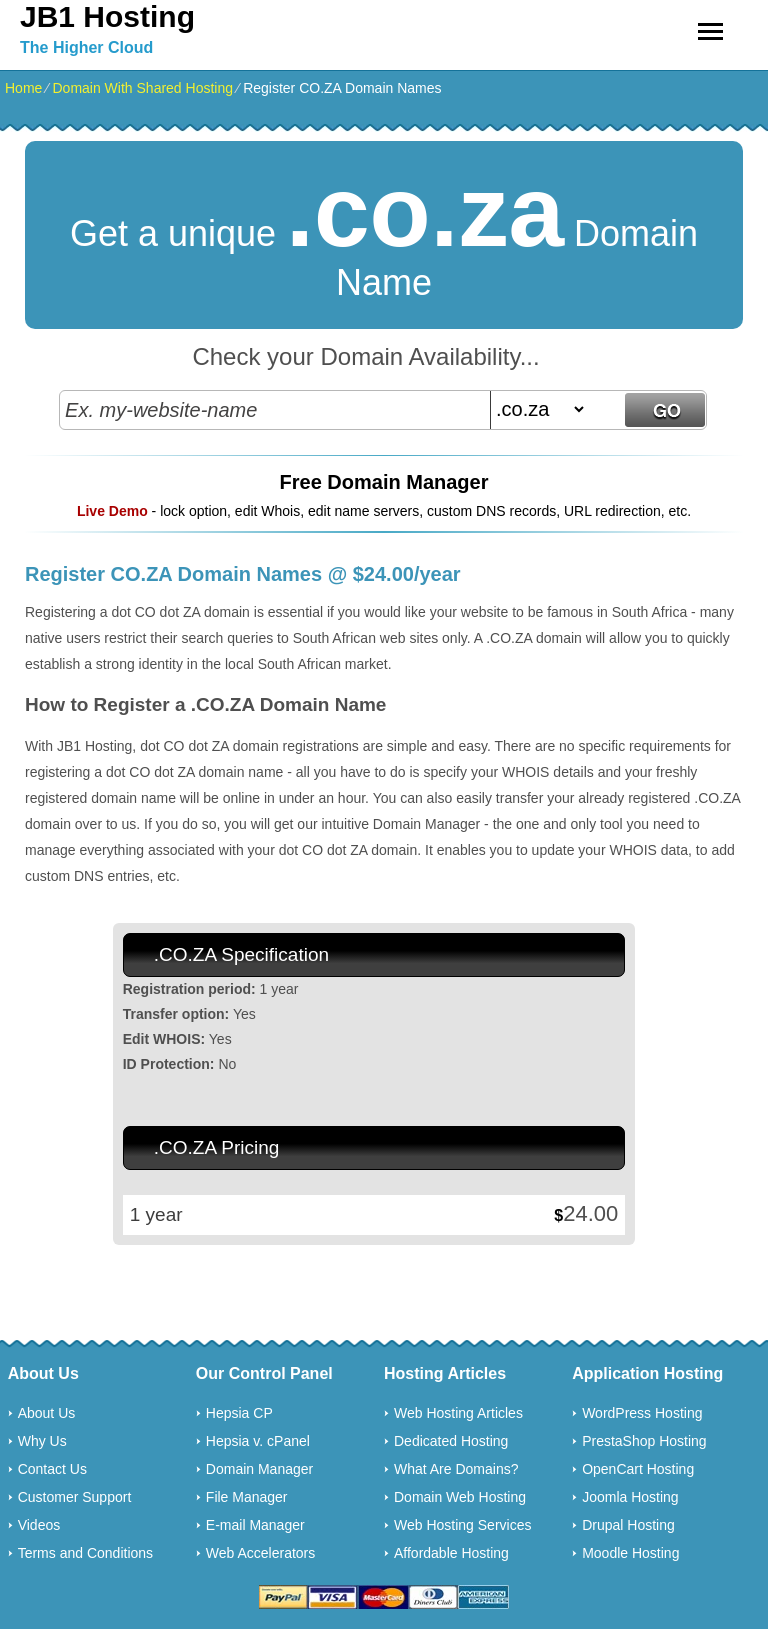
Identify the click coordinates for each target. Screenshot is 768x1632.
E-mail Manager (255, 1525)
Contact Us (52, 1469)
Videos (39, 1525)
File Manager (247, 1497)
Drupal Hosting (628, 1525)
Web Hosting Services (462, 1525)
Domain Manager (259, 1469)
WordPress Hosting (642, 1413)
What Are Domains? (456, 1469)
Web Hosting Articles (458, 1413)
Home (23, 88)
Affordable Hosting (451, 1553)
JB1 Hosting (107, 16)
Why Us (42, 1441)
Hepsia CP (239, 1413)
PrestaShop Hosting (644, 1441)
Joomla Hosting (630, 1497)
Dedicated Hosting (451, 1441)
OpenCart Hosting (638, 1469)
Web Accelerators (260, 1553)
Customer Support (75, 1497)
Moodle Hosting (630, 1553)
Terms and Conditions (85, 1553)
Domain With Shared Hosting (142, 88)
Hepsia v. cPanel (258, 1441)
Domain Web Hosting (460, 1497)
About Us (47, 1413)
